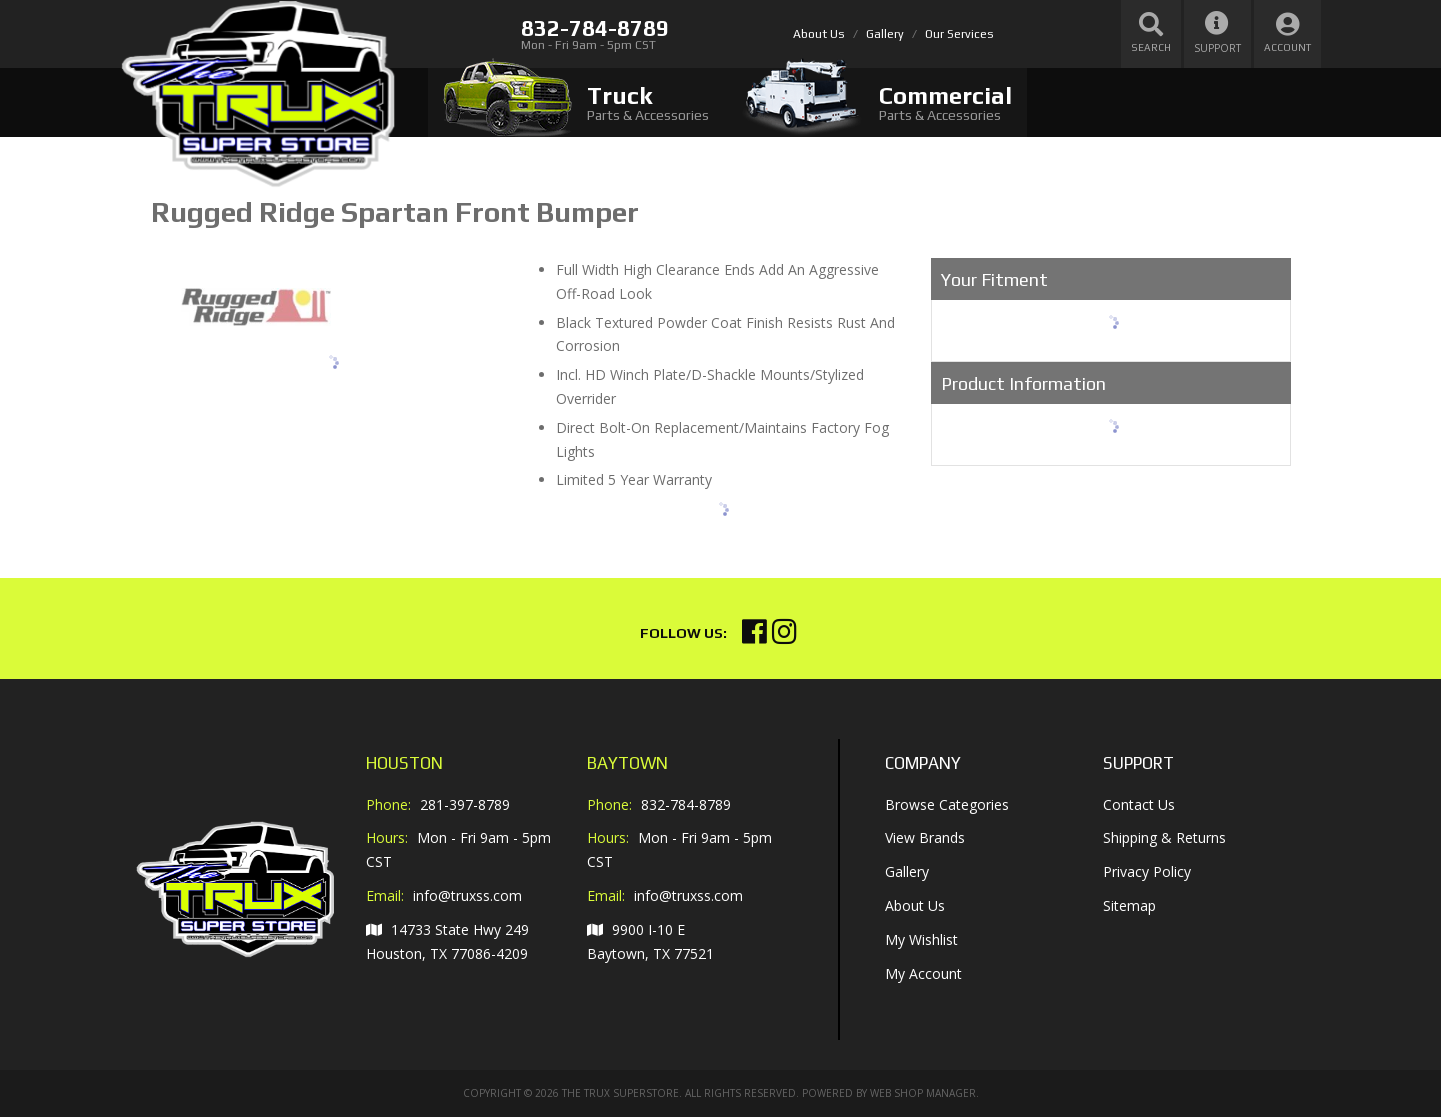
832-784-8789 (686, 804)
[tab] (576, 102)
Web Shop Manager (923, 1093)
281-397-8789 (465, 804)
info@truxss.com (467, 896)
